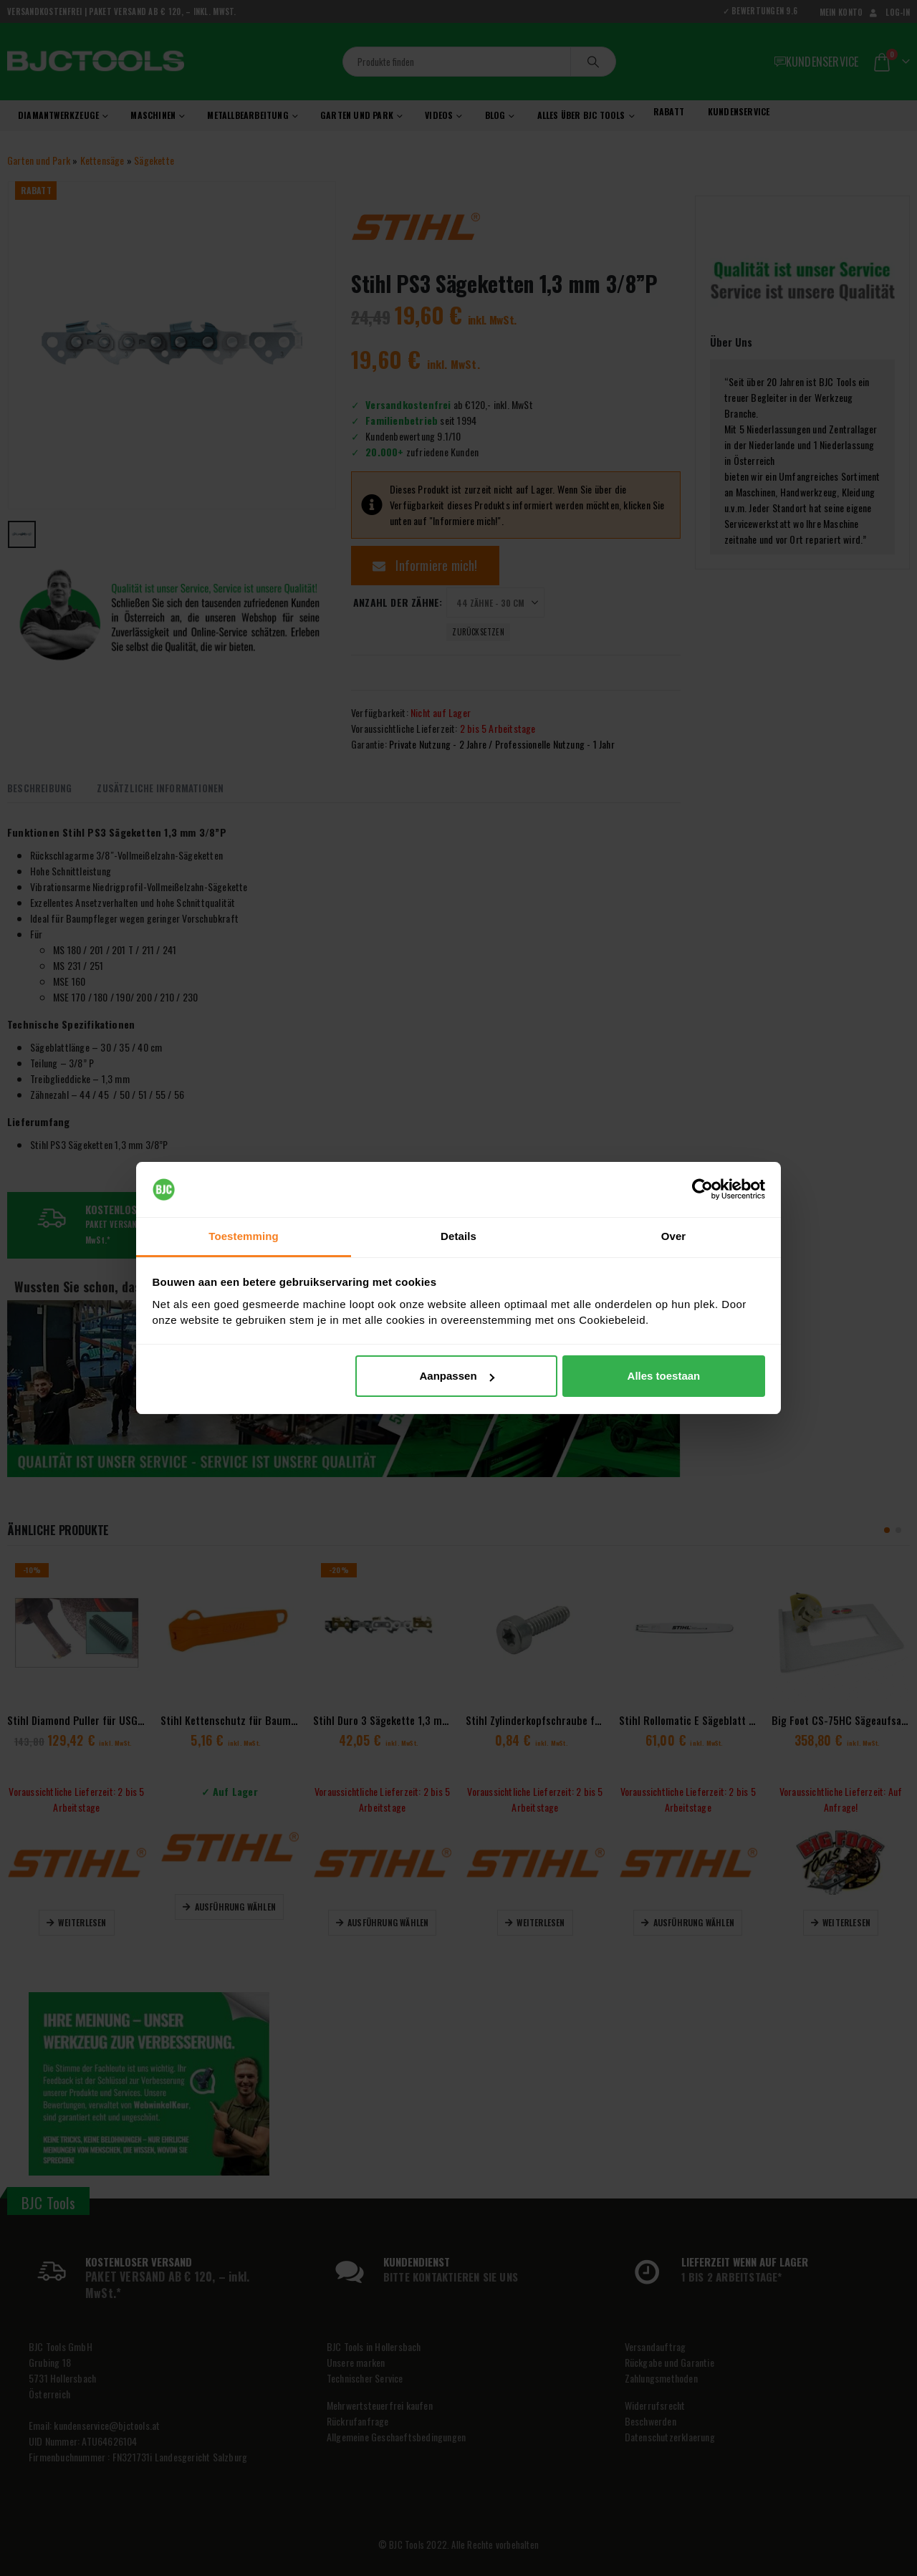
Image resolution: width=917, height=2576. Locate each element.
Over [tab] (673, 1236)
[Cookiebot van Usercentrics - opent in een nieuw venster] (702, 1190)
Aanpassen (457, 1376)
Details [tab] (458, 1236)
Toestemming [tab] (243, 1236)
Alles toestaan (664, 1376)
